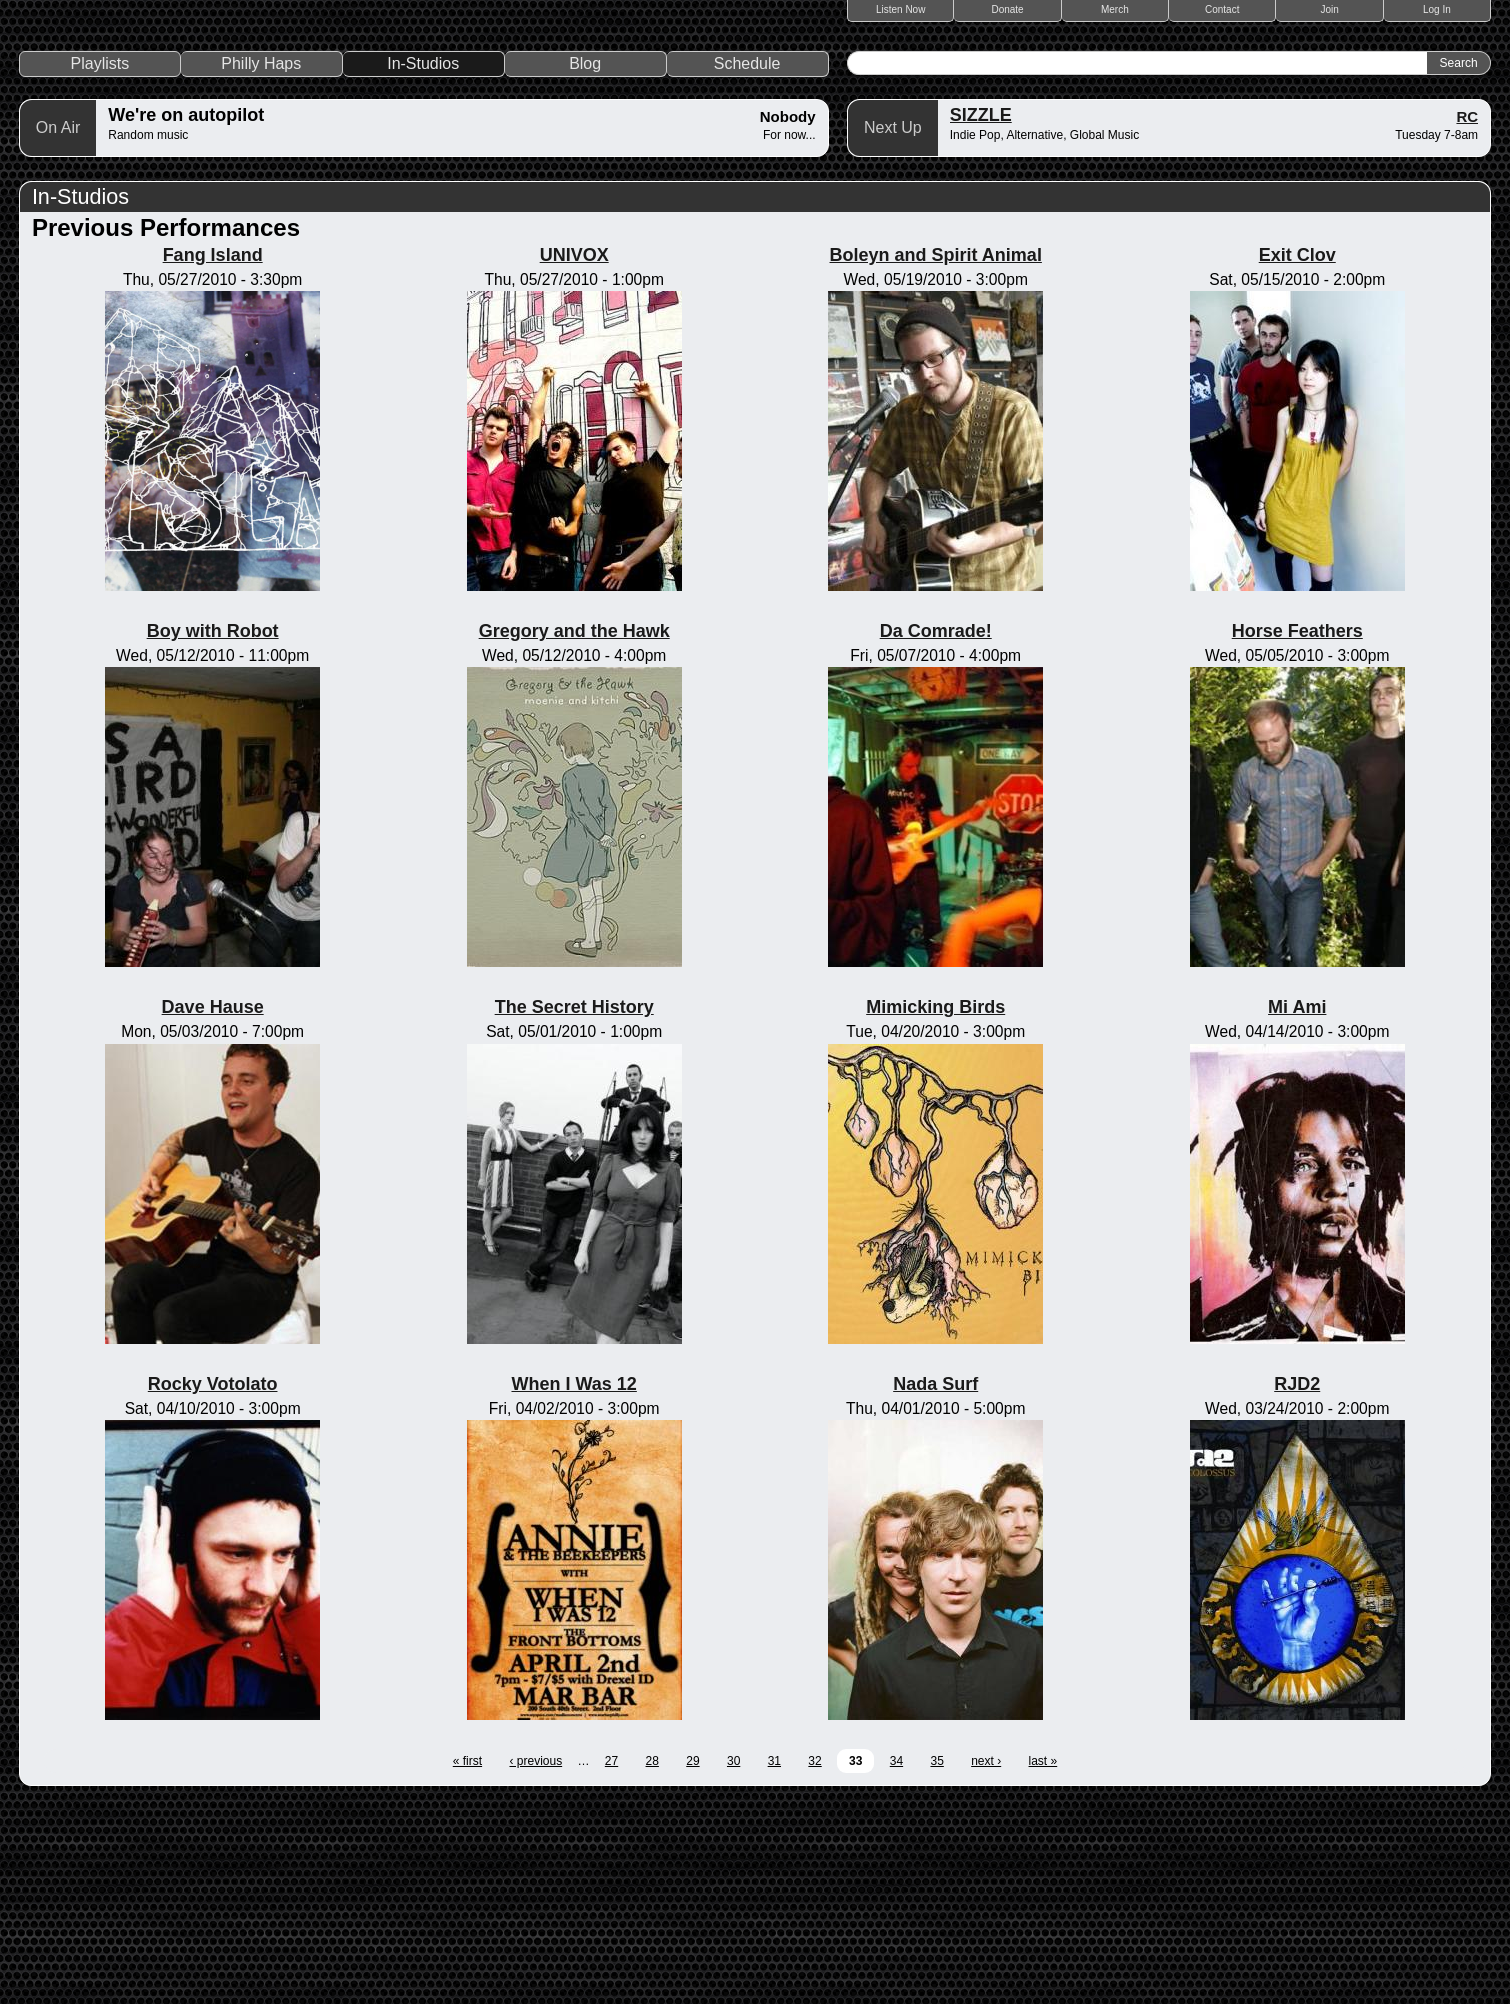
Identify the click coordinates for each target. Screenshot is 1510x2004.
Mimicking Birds (935, 1209)
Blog (585, 265)
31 (774, 1963)
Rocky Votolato (213, 1585)
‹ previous (535, 1963)
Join (1329, 9)
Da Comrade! (936, 833)
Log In (1437, 9)
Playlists (100, 265)
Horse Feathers (1297, 833)
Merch (1115, 9)
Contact (1222, 9)
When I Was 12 (573, 1585)
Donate (1007, 9)
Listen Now (900, 9)
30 (733, 1963)
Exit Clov (1297, 457)
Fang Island (213, 457)
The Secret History (574, 1209)
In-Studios (423, 265)
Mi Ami (1297, 1209)
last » (1043, 1963)
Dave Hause (213, 1209)
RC (1467, 318)
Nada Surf (935, 1585)
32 (814, 1963)
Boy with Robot (213, 833)
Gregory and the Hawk (574, 833)
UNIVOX (574, 457)
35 (936, 1963)
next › (986, 1963)
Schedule (747, 265)
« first (467, 1963)
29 (692, 1963)
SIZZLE (981, 317)
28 (652, 1963)
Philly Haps (261, 265)
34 (896, 1963)
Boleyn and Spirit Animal (936, 457)
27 (611, 1963)
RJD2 (1297, 1585)
